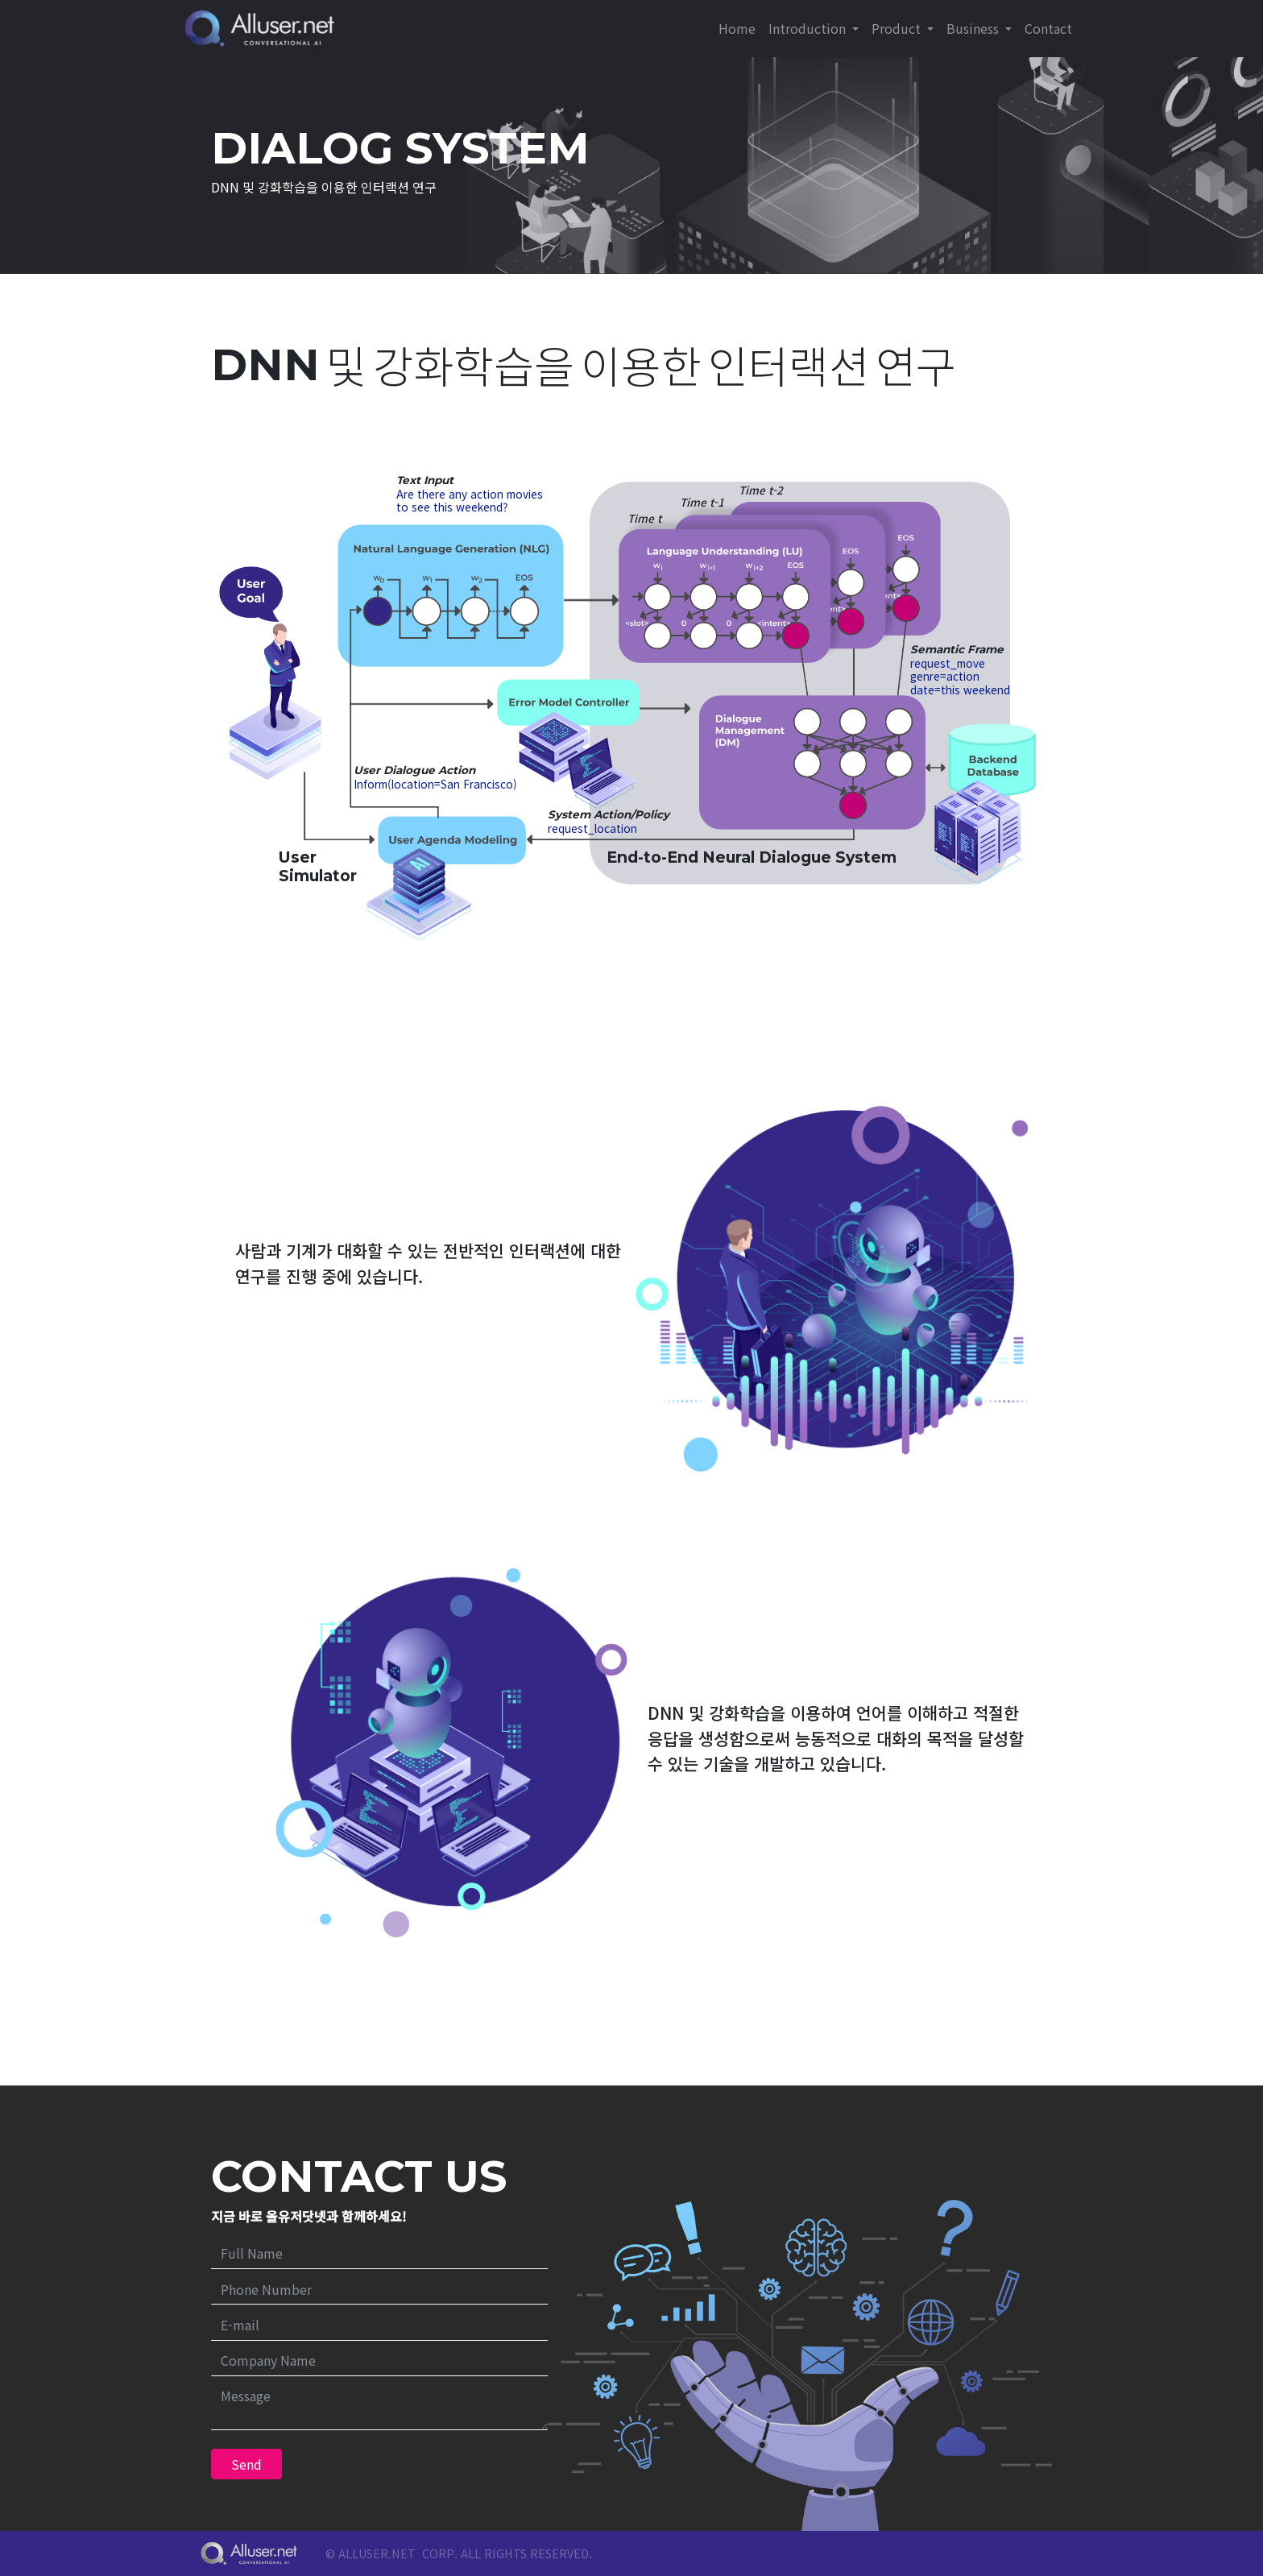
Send (246, 2464)
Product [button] (898, 28)
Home (737, 28)
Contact (1048, 28)
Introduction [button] (808, 28)
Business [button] (974, 28)
